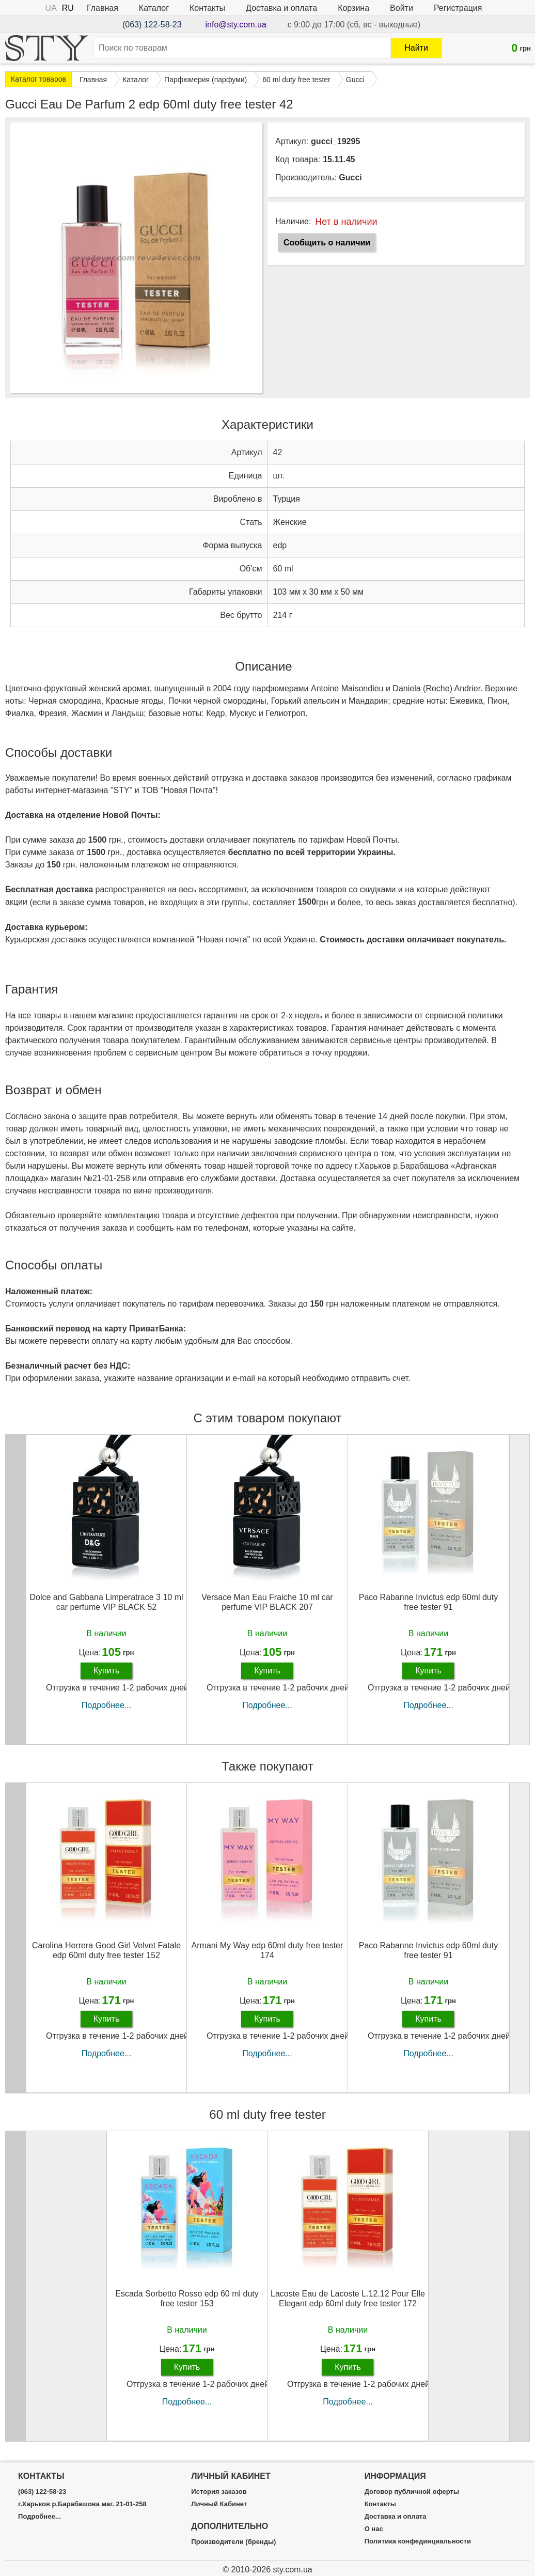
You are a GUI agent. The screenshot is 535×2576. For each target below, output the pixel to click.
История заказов (218, 2491)
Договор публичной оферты (412, 2491)
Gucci (350, 177)
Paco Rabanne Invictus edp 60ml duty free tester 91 (428, 1602)
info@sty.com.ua (236, 24)
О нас (374, 2529)
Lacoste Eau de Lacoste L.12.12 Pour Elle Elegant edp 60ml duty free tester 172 (348, 2298)
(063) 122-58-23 (152, 24)
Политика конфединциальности (418, 2541)
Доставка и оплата (281, 8)
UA (51, 8)
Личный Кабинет (219, 2504)
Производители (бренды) (233, 2542)
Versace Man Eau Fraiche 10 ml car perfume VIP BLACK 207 (267, 1602)
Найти (416, 47)
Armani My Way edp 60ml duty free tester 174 (267, 1950)
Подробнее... (106, 1705)
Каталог (154, 8)
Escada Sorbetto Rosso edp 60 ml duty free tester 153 (187, 2298)
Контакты (207, 8)
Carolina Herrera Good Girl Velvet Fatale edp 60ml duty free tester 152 (106, 1950)
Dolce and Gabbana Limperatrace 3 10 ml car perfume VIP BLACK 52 (106, 1602)
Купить (106, 1670)
